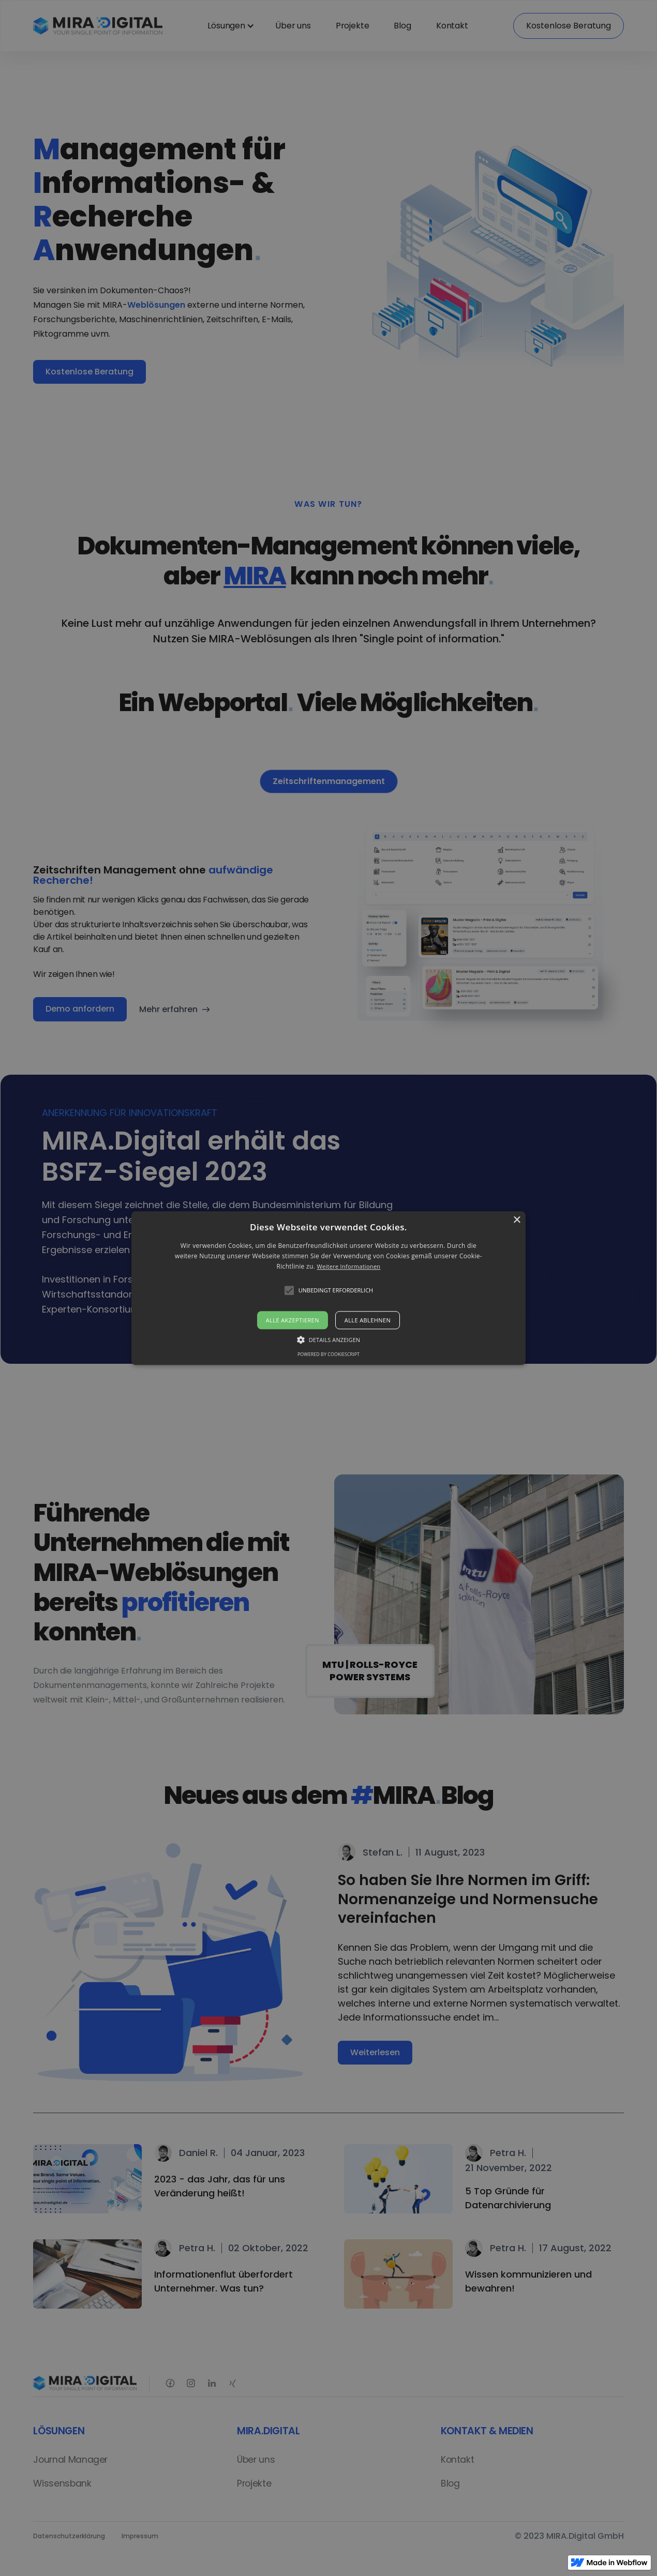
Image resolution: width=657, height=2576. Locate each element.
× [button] (516, 1220)
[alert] (328, 1288)
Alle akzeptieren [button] (292, 1320)
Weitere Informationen (348, 1267)
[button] (328, 1288)
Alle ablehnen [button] (368, 1320)
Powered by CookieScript (328, 1354)
